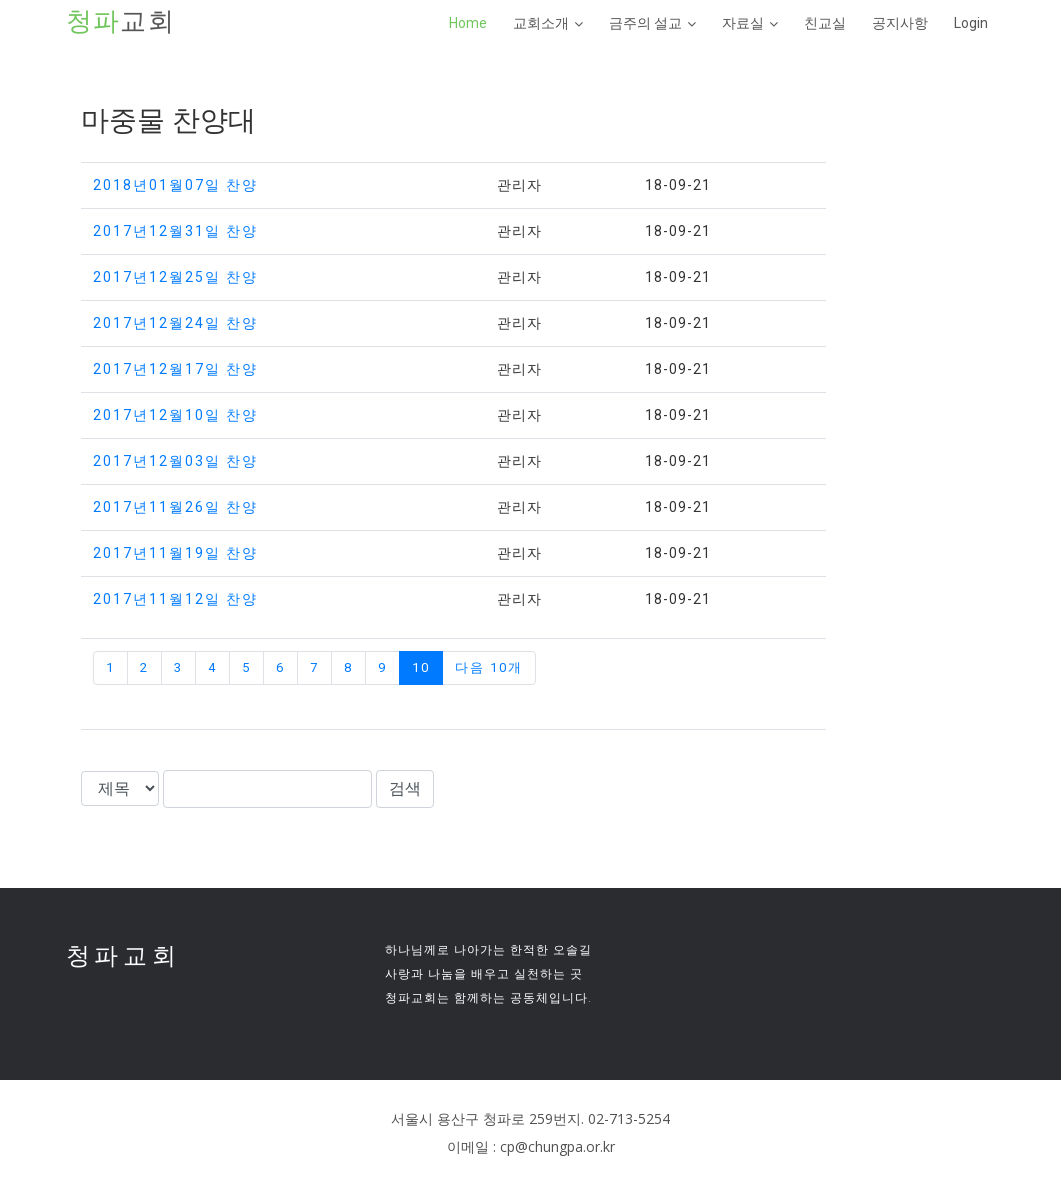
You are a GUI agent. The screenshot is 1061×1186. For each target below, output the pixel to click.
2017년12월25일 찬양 (175, 277)
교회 (121, 22)
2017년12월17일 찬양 (175, 369)
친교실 (825, 23)
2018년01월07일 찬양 (175, 185)
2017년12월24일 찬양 (175, 323)
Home (468, 23)
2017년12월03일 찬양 (175, 461)
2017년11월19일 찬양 (175, 553)
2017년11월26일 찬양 (175, 507)
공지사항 (900, 23)
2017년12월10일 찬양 (175, 415)
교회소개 (541, 23)
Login (971, 23)
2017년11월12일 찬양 (175, 599)
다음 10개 (489, 667)
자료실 (743, 23)
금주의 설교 (645, 23)
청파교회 (123, 955)
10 (421, 667)
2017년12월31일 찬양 (175, 231)
